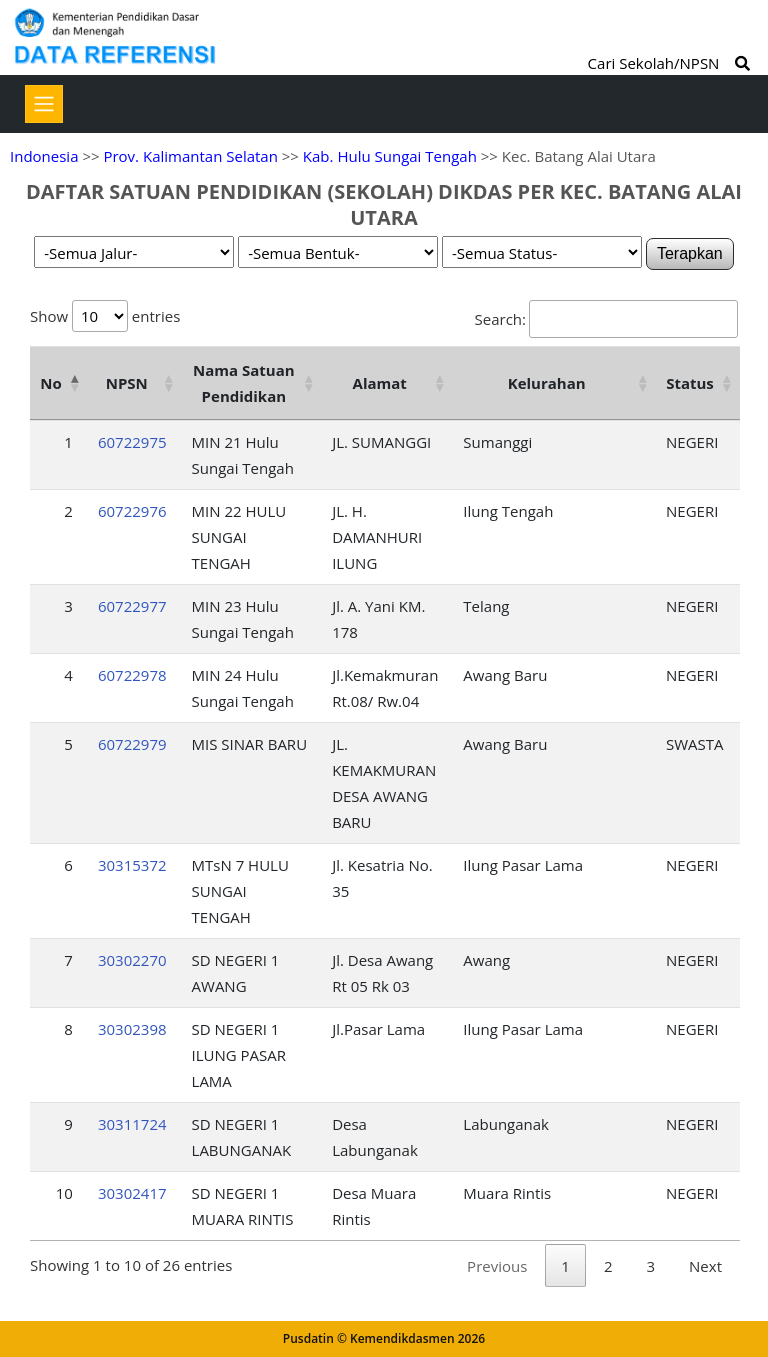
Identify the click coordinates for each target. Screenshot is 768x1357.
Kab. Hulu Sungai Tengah (390, 156)
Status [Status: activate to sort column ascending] (690, 383)
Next (705, 1266)
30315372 (132, 865)
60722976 (132, 511)
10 (64, 1193)
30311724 (132, 1124)
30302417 (132, 1193)
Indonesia (44, 156)
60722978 (132, 675)
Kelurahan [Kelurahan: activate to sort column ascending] (547, 383)
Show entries (105, 316)
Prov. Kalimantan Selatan (190, 156)
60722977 (132, 606)
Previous (497, 1266)
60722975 (132, 442)
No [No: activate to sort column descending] (50, 383)
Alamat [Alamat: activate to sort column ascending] (380, 383)
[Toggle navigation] (44, 104)
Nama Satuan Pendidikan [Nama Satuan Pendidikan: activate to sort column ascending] (244, 383)
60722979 (132, 744)
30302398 (132, 1029)
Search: (606, 319)
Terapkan (690, 253)
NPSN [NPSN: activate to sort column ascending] (127, 383)
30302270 (132, 960)
